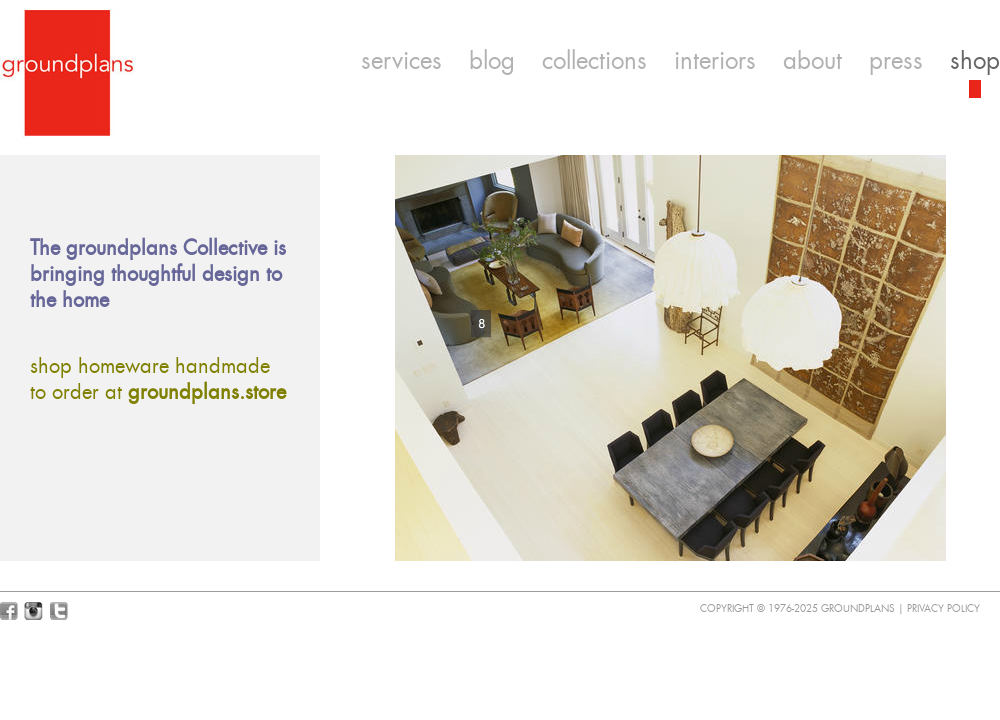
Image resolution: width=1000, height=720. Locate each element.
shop (975, 61)
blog (492, 61)
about (812, 61)
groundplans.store (207, 392)
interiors (715, 61)
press (896, 61)
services (401, 61)
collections (594, 61)
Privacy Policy (943, 608)
